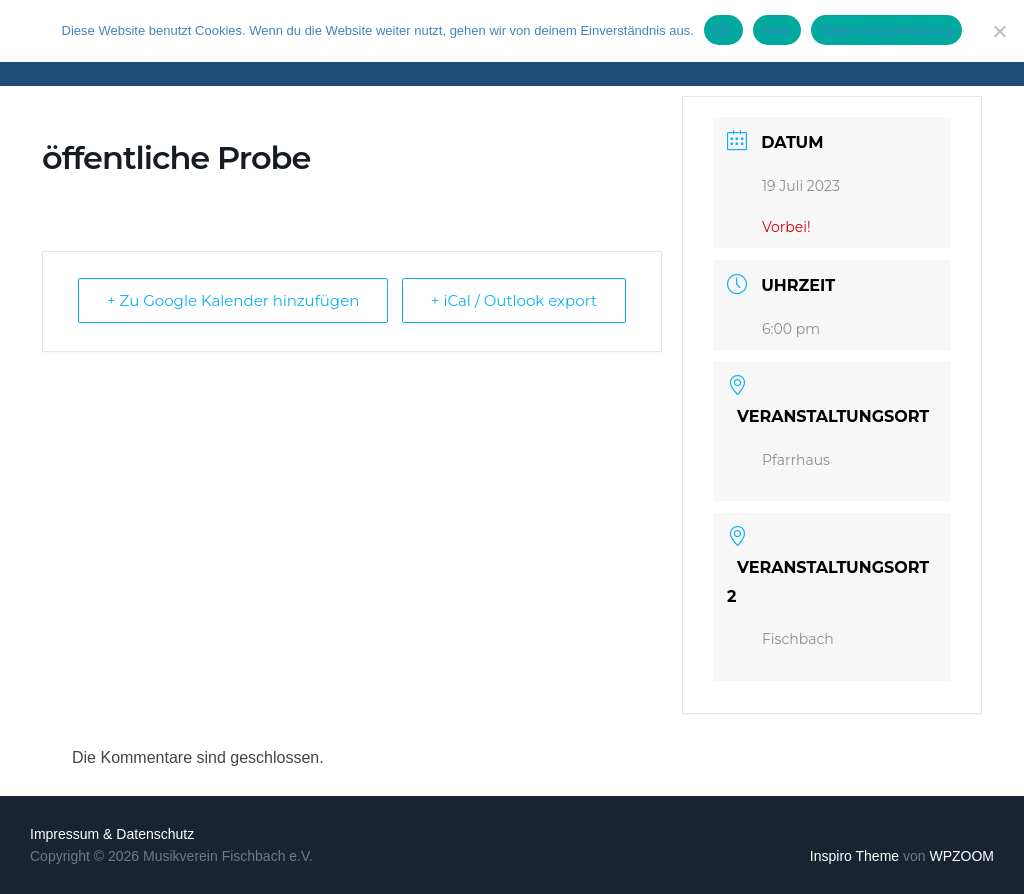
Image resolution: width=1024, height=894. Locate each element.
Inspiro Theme (854, 856)
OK (723, 30)
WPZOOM (961, 856)
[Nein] (999, 31)
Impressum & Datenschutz (112, 834)
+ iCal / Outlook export (514, 300)
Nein (777, 30)
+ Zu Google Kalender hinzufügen (233, 300)
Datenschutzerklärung (886, 30)
